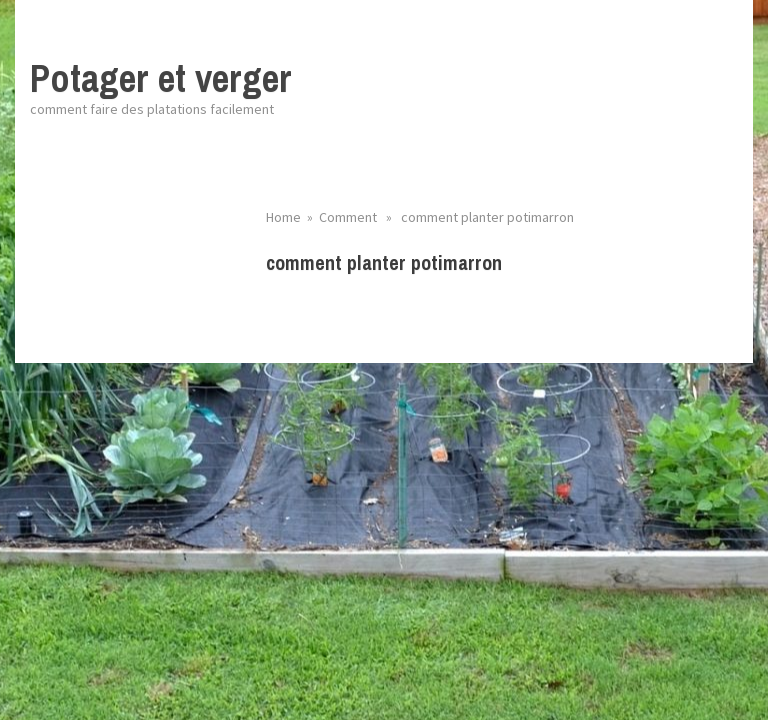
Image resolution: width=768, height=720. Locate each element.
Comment (348, 217)
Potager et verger (161, 78)
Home (283, 217)
